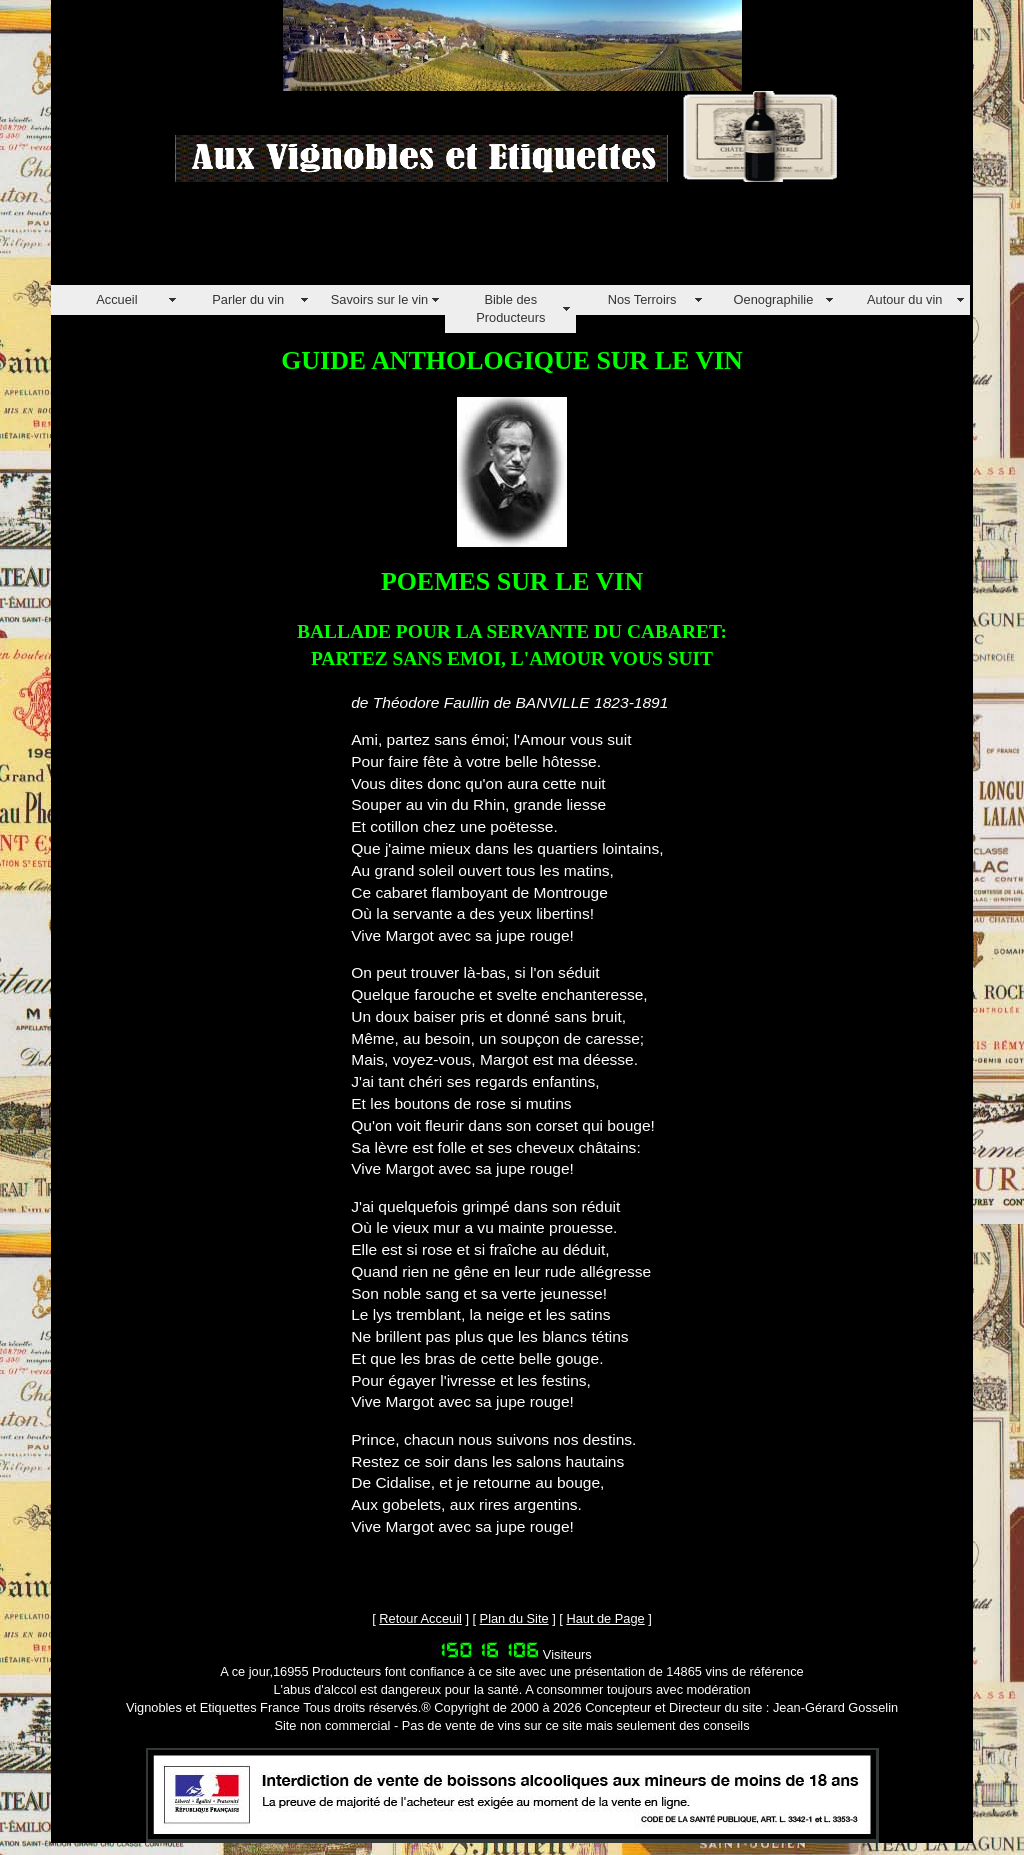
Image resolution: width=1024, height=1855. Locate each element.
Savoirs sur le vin (379, 299)
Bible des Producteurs (510, 308)
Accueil (116, 299)
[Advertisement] (415, 240)
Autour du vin (904, 299)
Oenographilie (774, 299)
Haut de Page (605, 1618)
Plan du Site (514, 1618)
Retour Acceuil (420, 1618)
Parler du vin (248, 299)
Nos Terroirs (642, 299)
